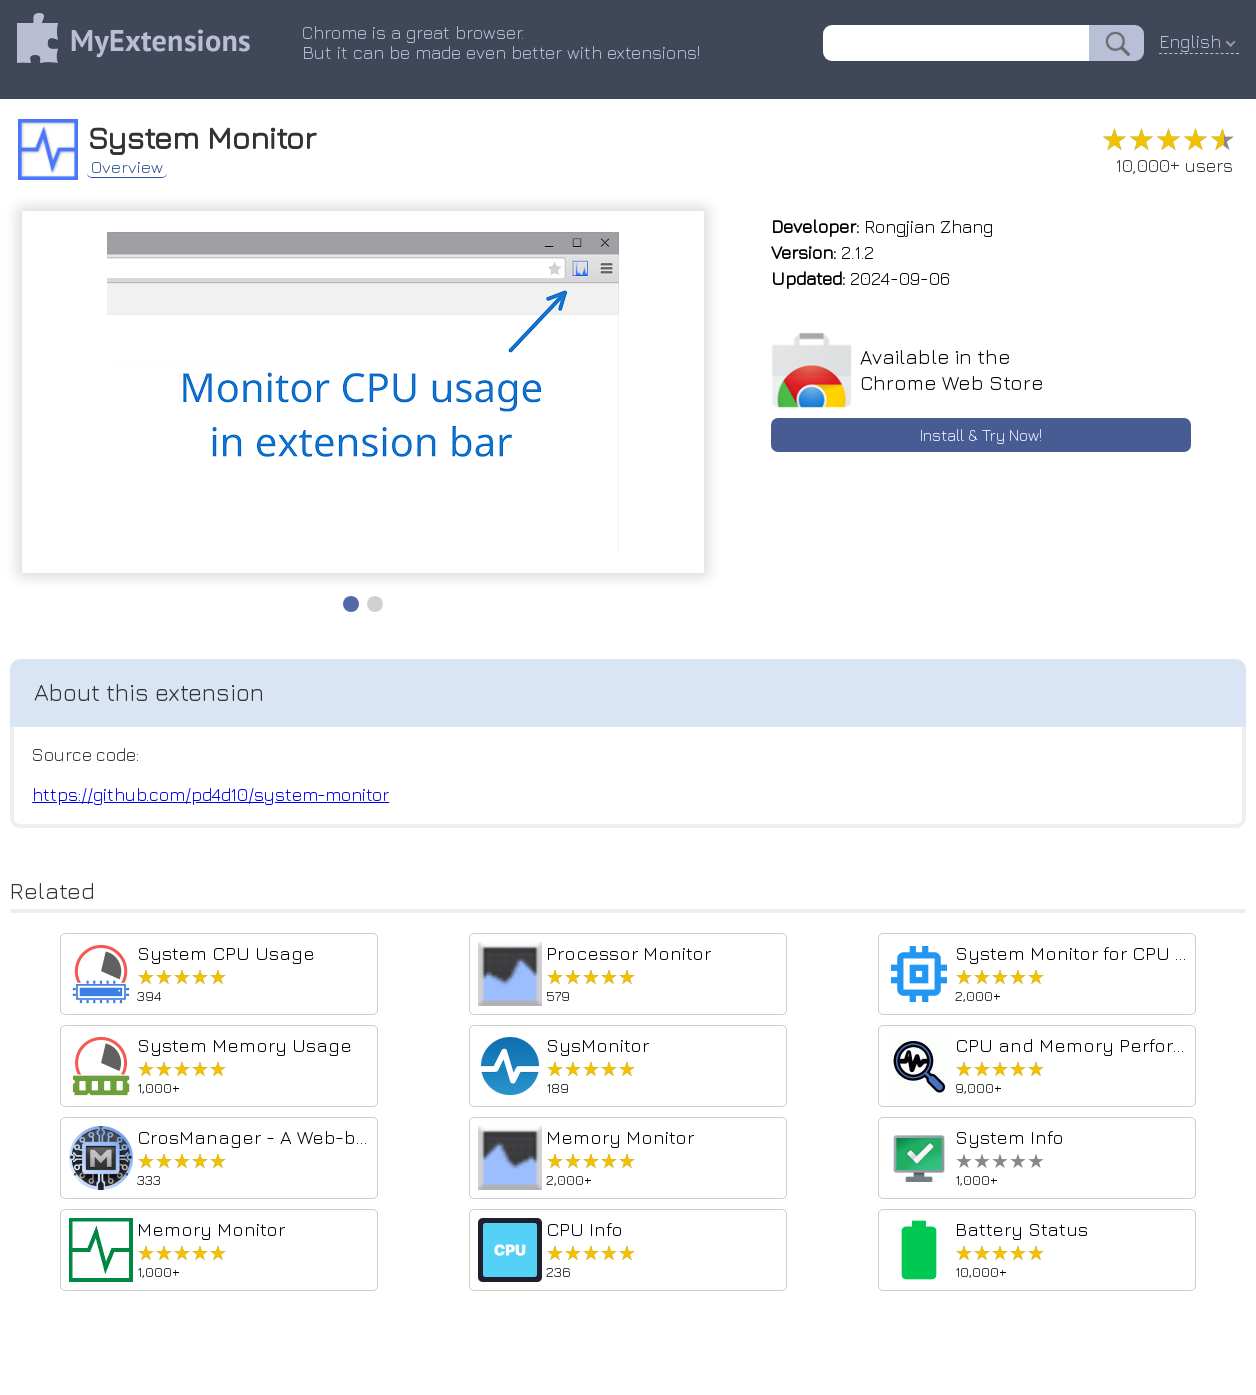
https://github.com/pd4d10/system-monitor (212, 796)
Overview (135, 164)
